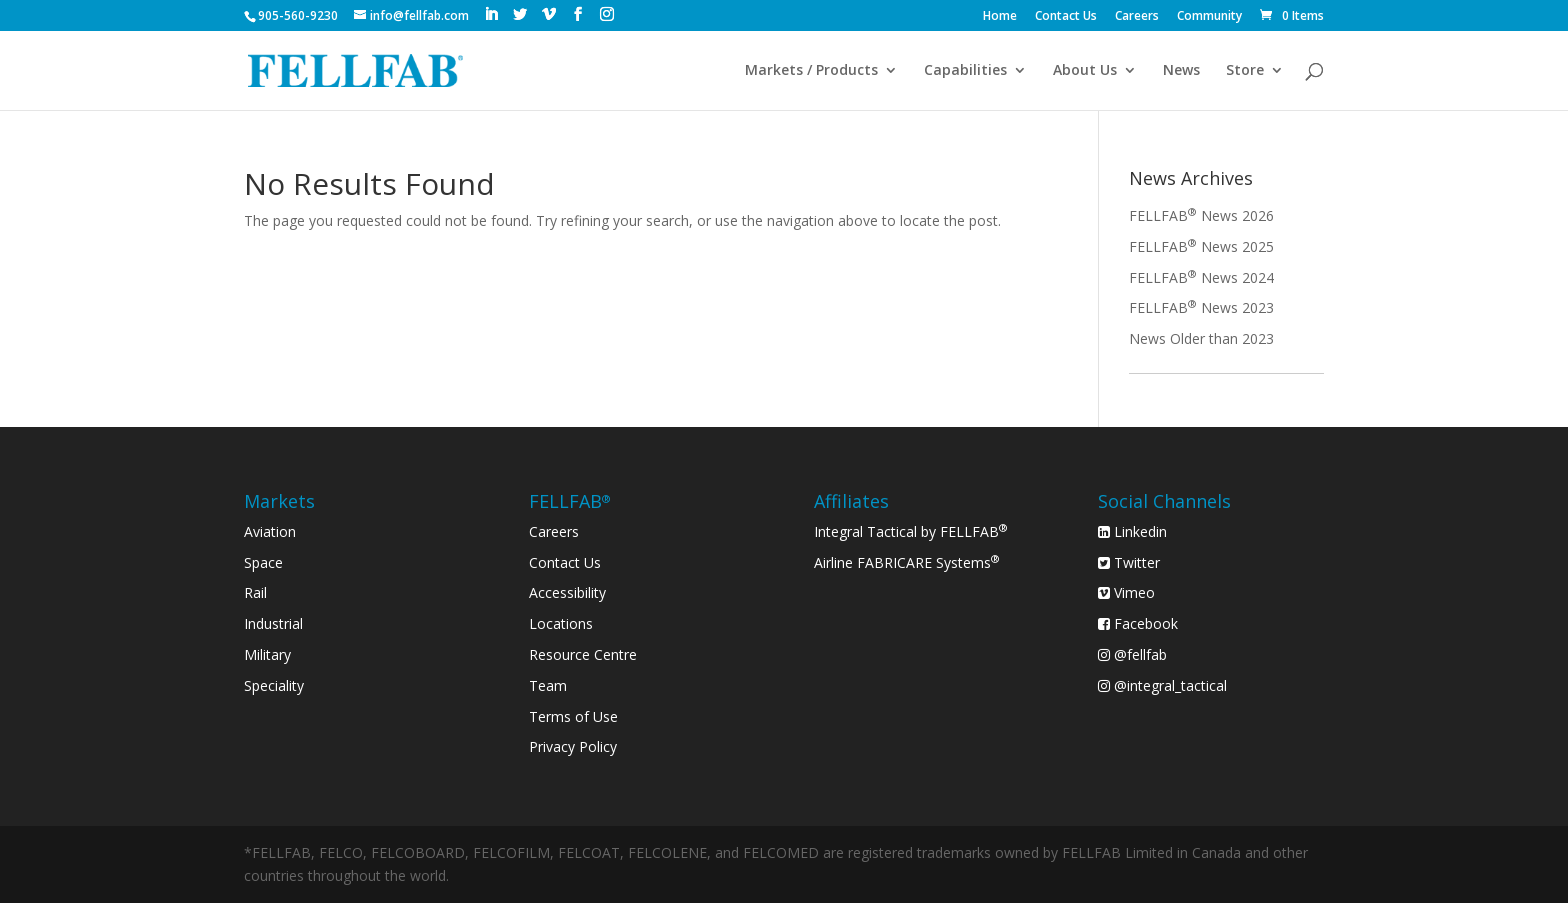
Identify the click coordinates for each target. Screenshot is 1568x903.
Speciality (274, 685)
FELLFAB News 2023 (1201, 307)
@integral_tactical (1162, 685)
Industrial (273, 623)
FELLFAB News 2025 (1201, 246)
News (1181, 71)
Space (263, 562)
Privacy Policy (573, 746)
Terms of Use (573, 716)
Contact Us (1066, 17)
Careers (1137, 17)
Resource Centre (583, 654)
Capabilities (965, 71)
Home (1000, 17)
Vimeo (1126, 592)
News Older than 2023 (1201, 338)
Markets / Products (811, 71)
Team (548, 685)
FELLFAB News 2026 (1201, 215)
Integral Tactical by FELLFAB (911, 531)
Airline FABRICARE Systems (907, 562)
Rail (255, 592)
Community (1209, 17)
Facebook (1138, 623)
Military (267, 654)
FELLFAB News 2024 (1201, 277)
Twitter (1129, 562)
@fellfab (1132, 654)
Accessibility (567, 592)
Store (1245, 71)
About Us (1085, 71)
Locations (561, 623)
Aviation (270, 531)
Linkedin (1132, 531)
